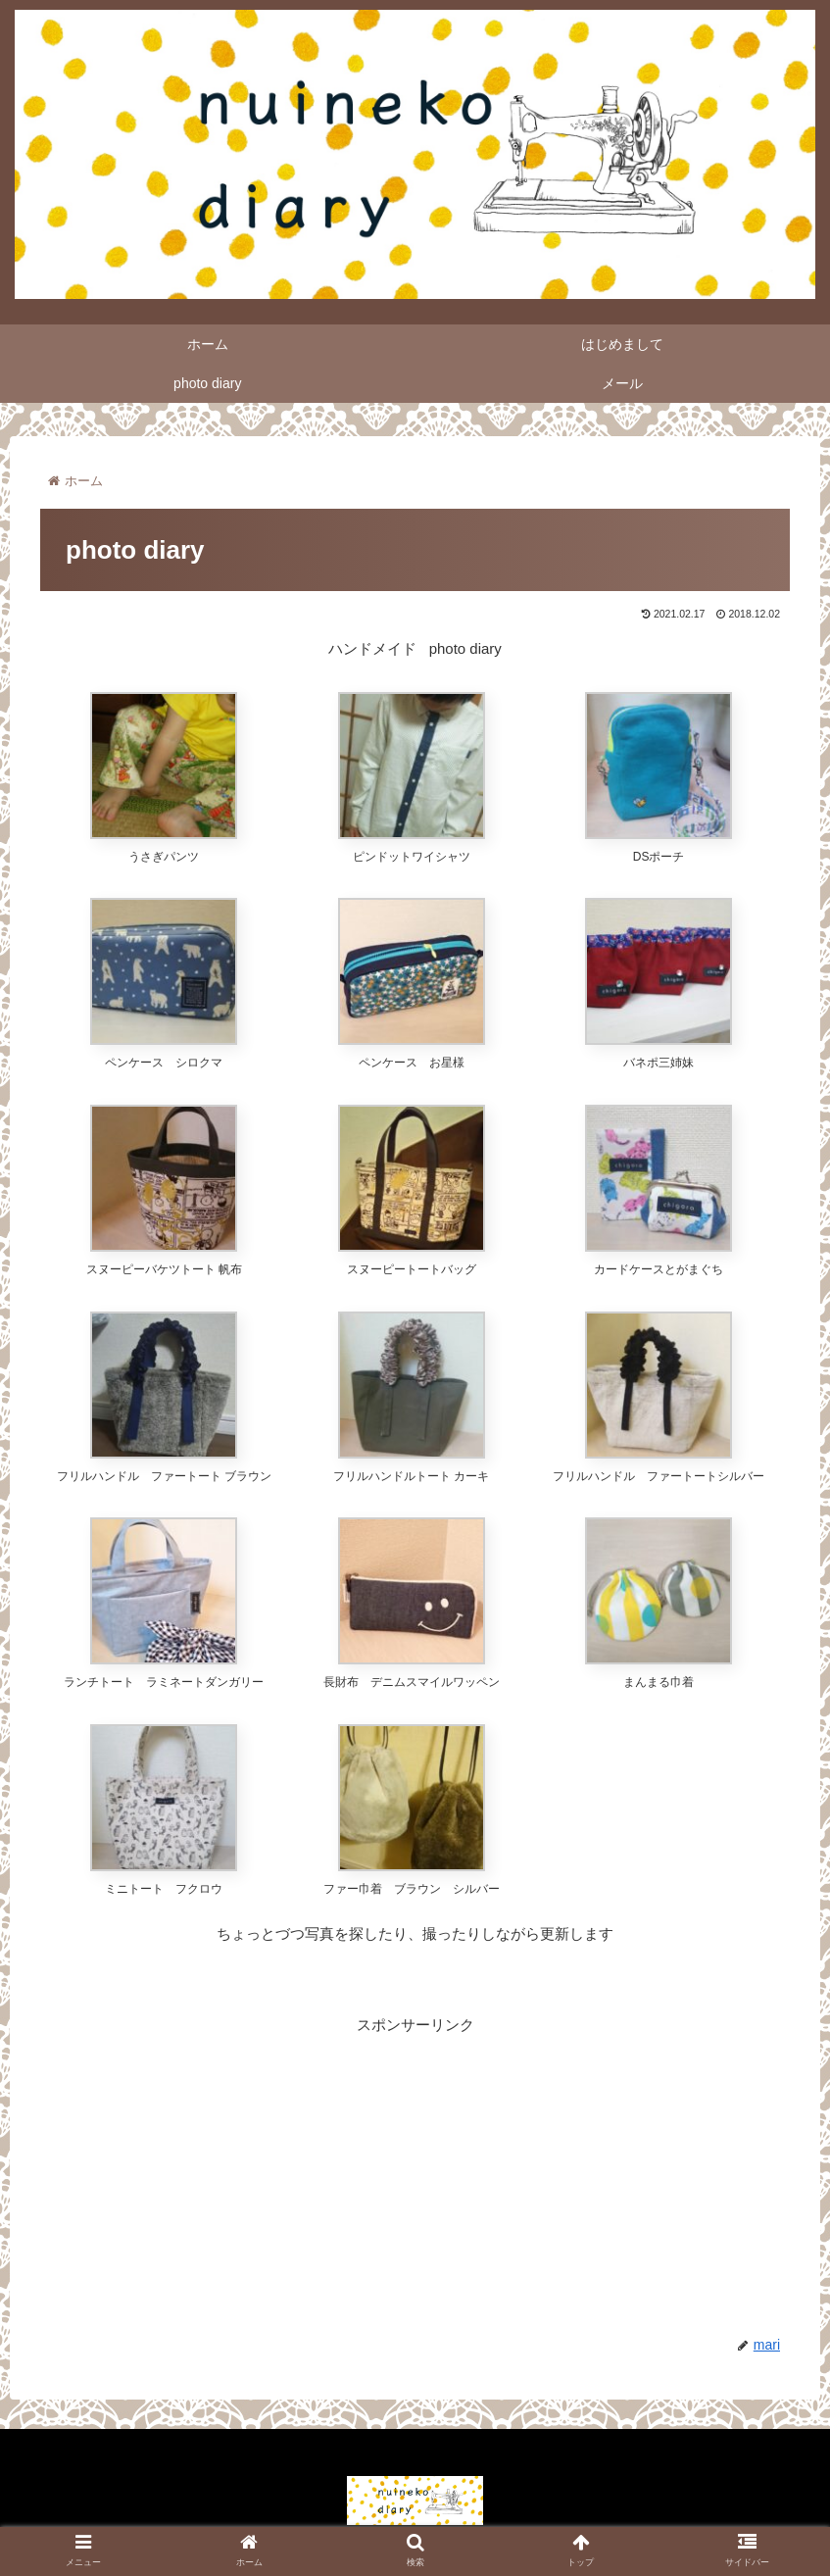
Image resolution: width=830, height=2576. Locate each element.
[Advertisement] (415, 2175)
